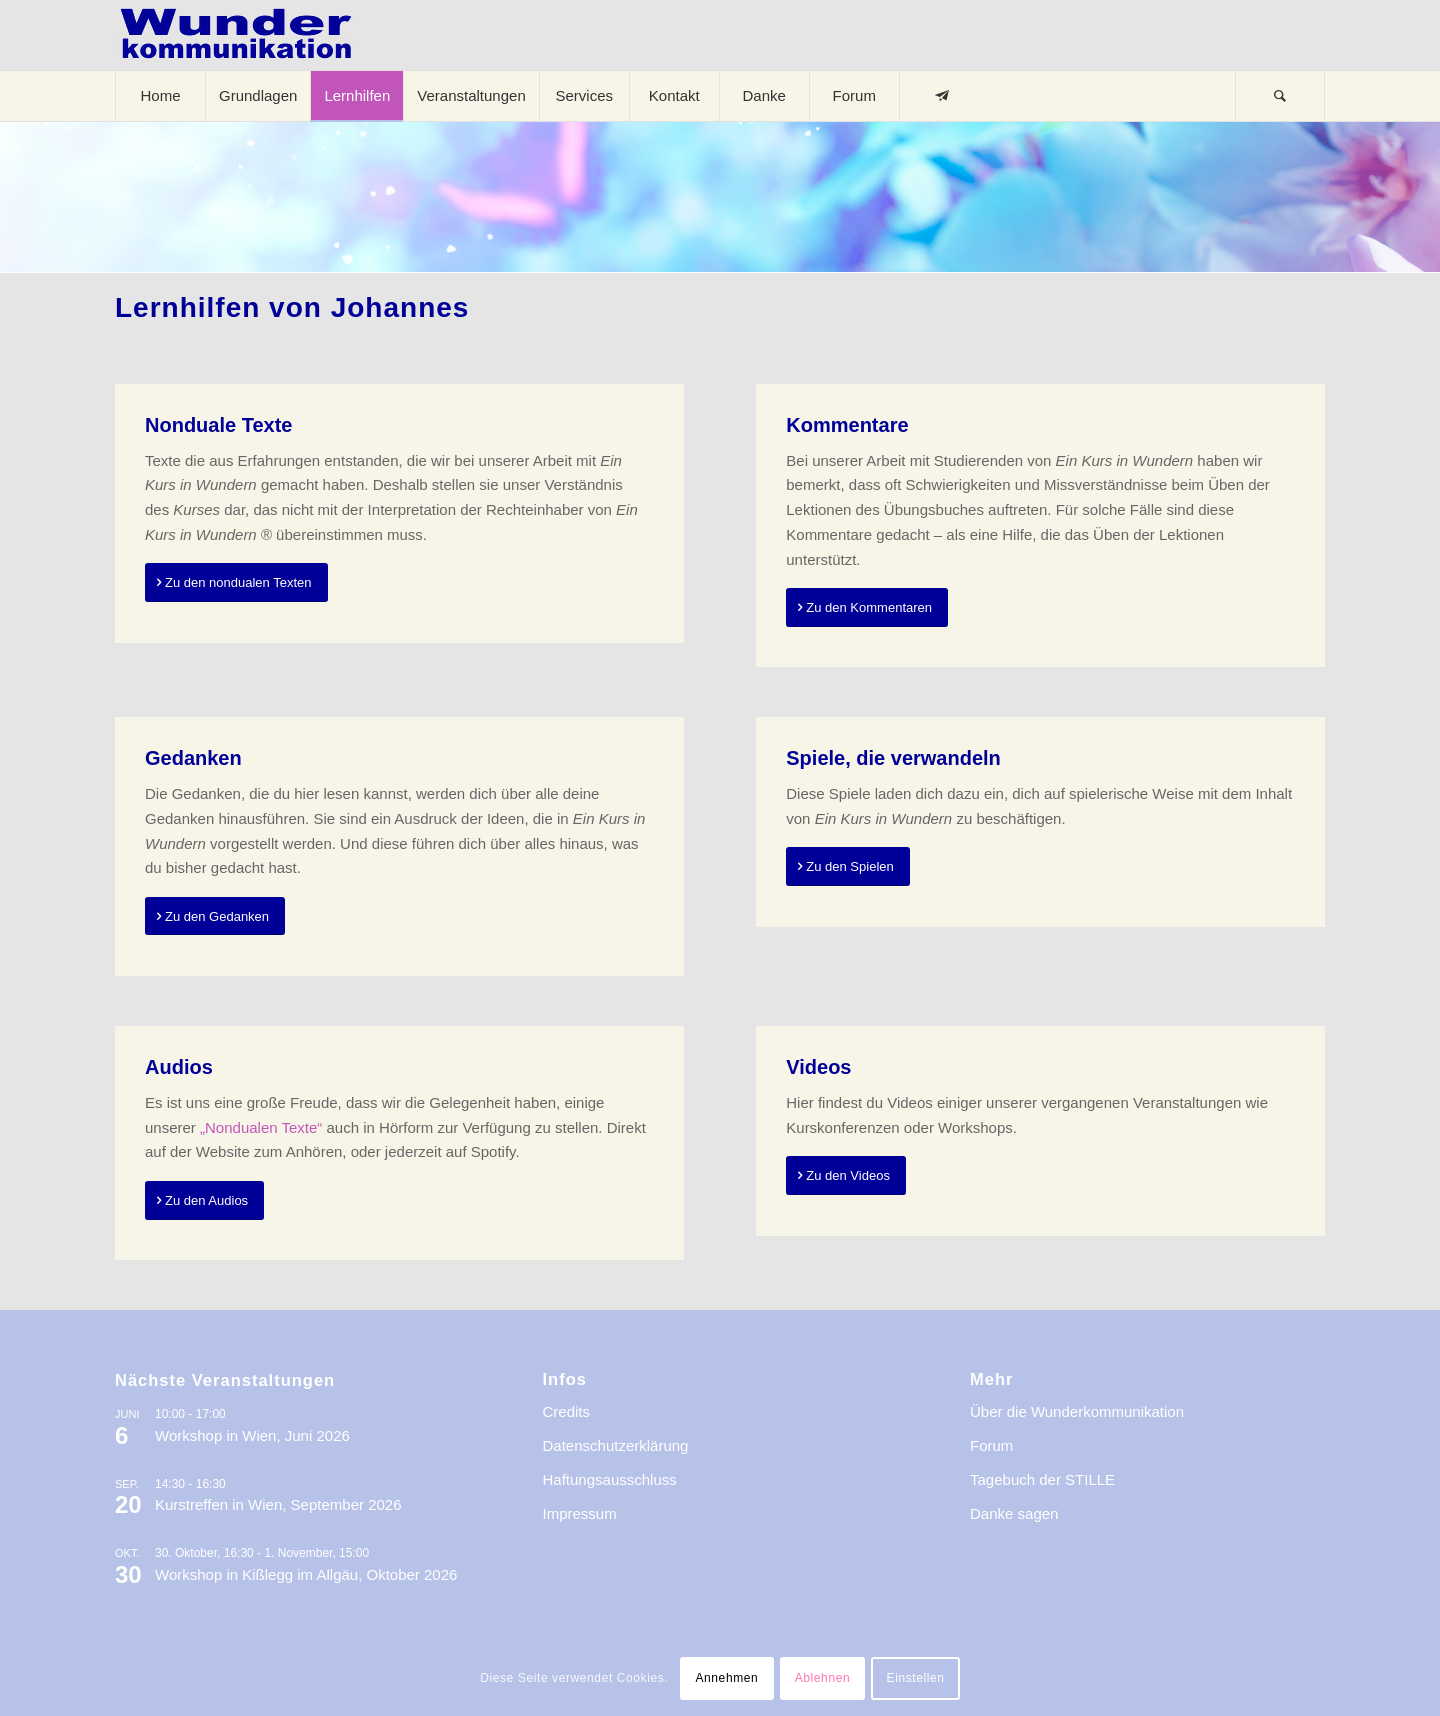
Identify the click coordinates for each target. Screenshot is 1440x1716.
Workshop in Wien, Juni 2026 (252, 1435)
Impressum (580, 1513)
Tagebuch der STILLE (1042, 1479)
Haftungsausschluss (610, 1479)
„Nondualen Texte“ (261, 1127)
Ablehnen (823, 1678)
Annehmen (726, 1678)
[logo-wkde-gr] (236, 35)
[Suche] (1280, 96)
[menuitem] (160, 96)
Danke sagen (1014, 1513)
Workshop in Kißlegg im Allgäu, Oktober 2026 (306, 1574)
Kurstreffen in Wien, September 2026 (278, 1504)
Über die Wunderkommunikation (1077, 1411)
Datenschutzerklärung (616, 1445)
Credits (567, 1411)
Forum (991, 1445)
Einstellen (916, 1678)
